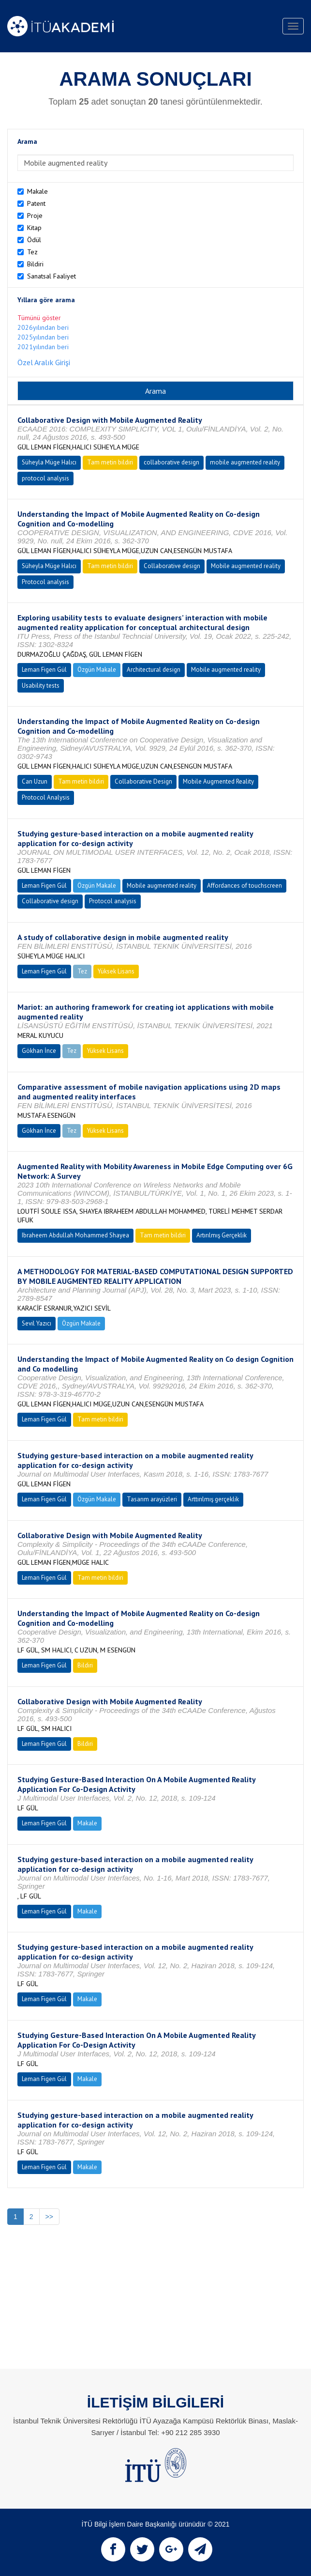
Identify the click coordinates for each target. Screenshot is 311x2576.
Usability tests (40, 685)
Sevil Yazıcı (36, 1323)
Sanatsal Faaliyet (51, 276)
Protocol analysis (45, 582)
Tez (32, 251)
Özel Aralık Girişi (43, 362)
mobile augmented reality (245, 462)
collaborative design (171, 462)
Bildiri (35, 264)
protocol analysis (45, 478)
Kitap (34, 227)
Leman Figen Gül (44, 669)
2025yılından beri (43, 337)
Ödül (34, 239)
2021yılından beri (43, 346)
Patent (36, 203)
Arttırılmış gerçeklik (213, 1499)
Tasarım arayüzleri (152, 1499)
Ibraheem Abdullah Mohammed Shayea (75, 1235)
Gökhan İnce (39, 1051)
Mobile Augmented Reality (218, 781)
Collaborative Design (143, 781)
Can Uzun (34, 781)
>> (49, 2217)
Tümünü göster (39, 317)
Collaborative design (172, 566)
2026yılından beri (43, 327)
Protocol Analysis (46, 797)
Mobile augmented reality (246, 566)
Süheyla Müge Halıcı (49, 462)
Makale (37, 191)
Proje (35, 215)
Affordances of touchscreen (244, 885)
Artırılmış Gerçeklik (221, 1235)
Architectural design (153, 669)
